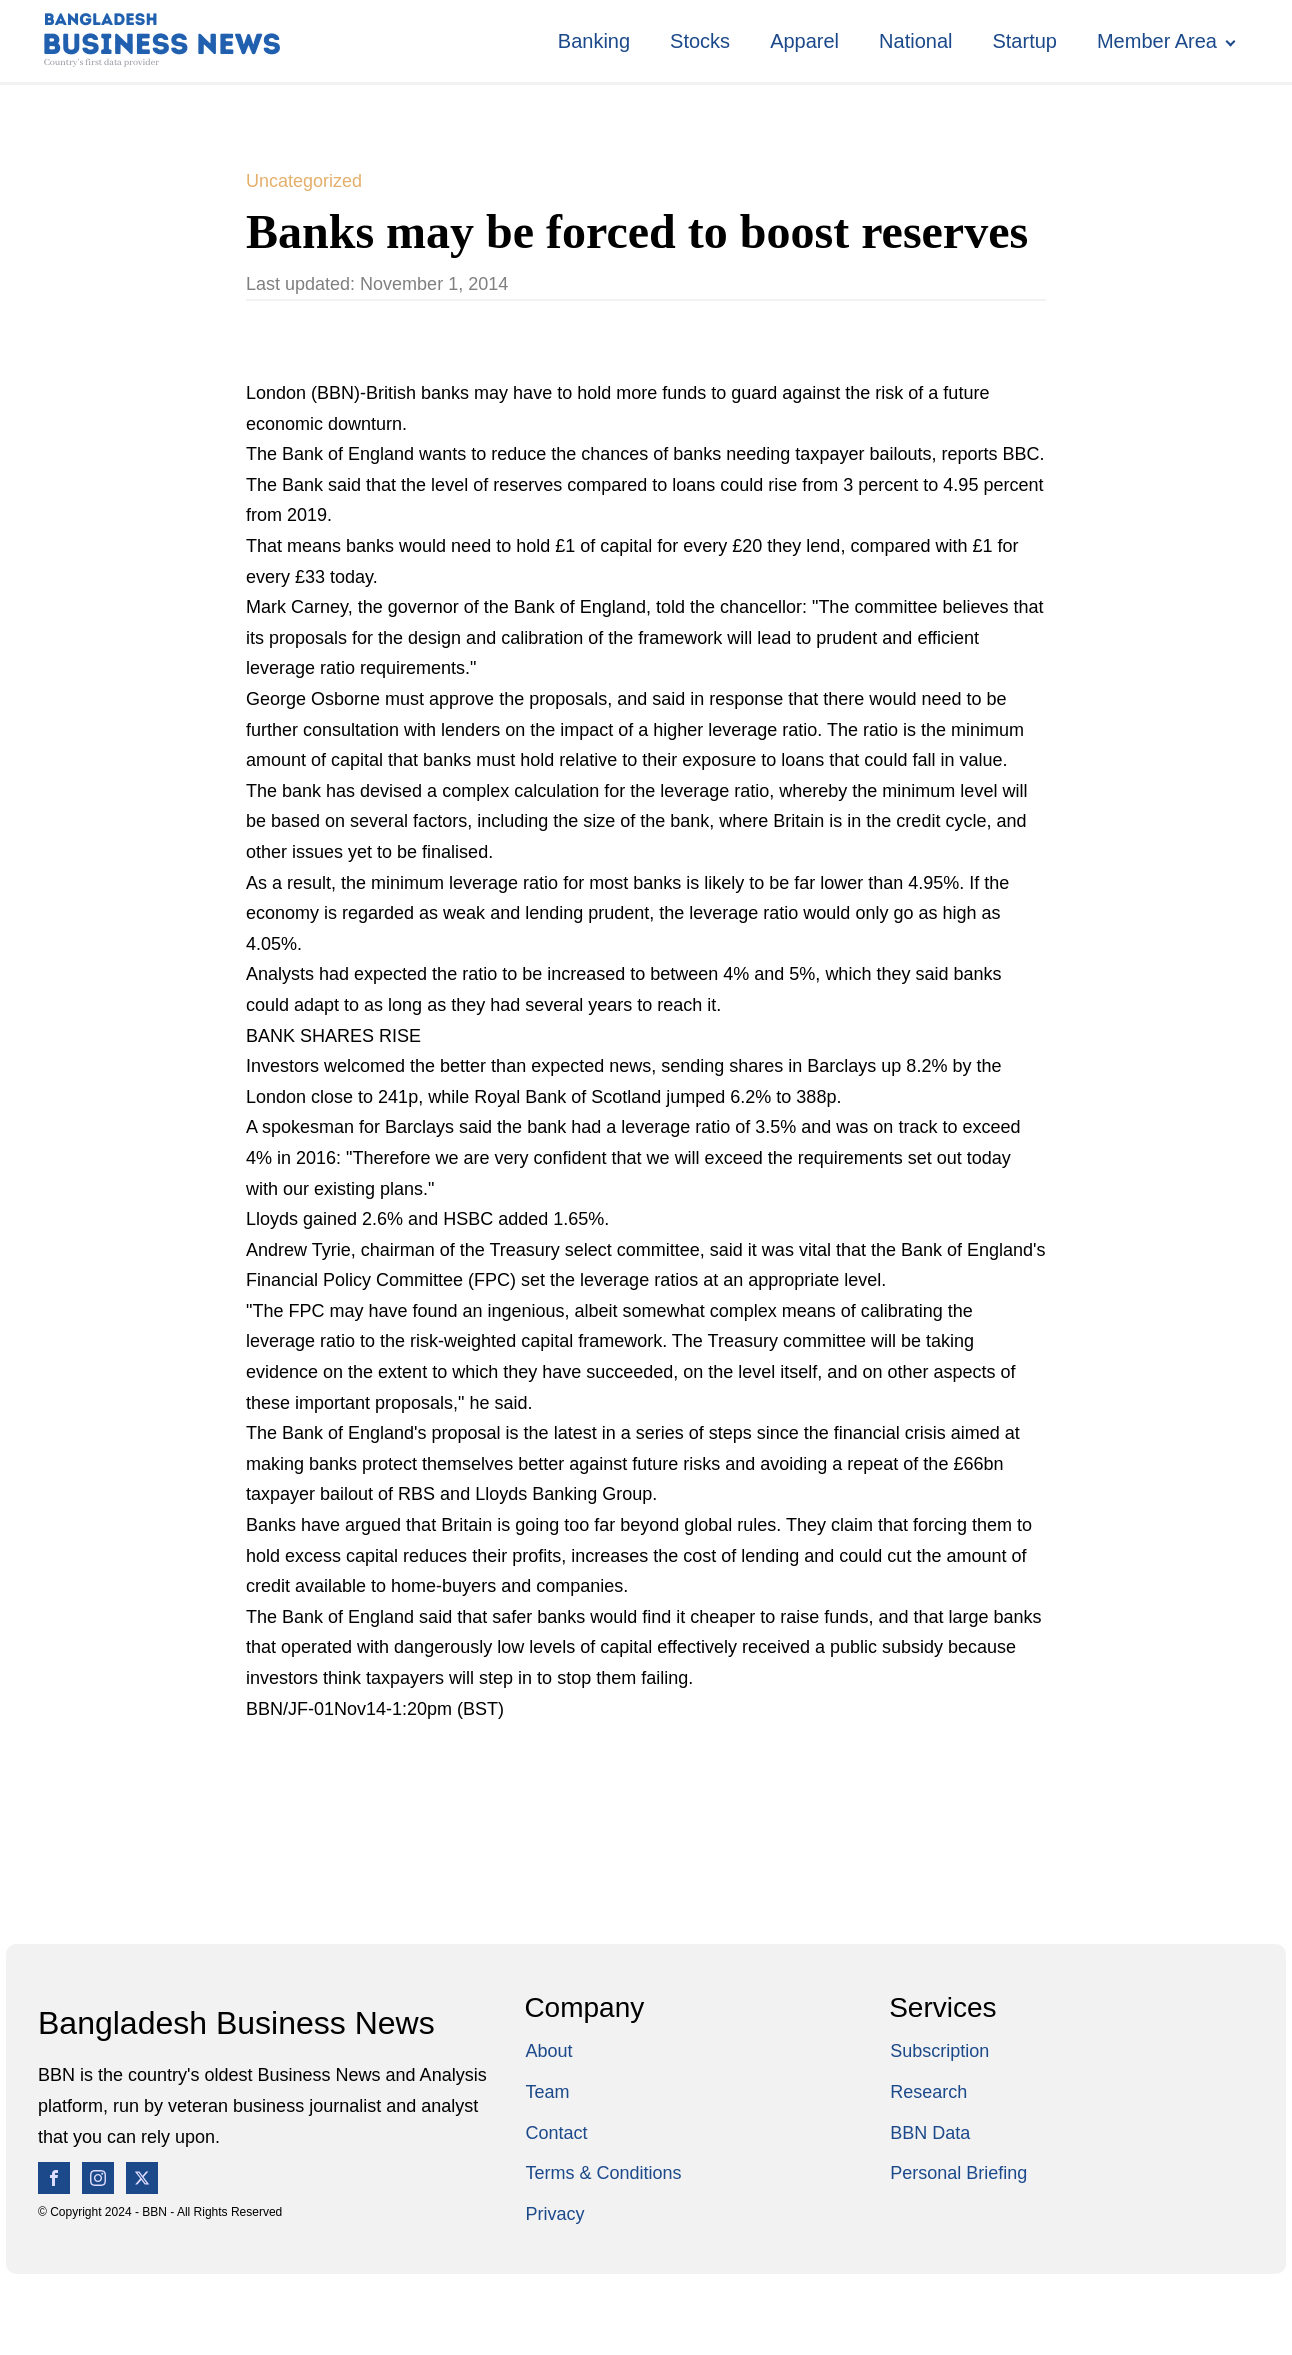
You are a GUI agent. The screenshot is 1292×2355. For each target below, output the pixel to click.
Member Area (1157, 41)
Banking (594, 41)
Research (928, 2092)
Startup (1024, 41)
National (915, 41)
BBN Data (930, 2133)
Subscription (939, 2051)
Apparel (804, 41)
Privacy (554, 2214)
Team (547, 2092)
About (548, 2051)
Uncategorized (304, 181)
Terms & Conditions (603, 2173)
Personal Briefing (958, 2173)
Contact (556, 2133)
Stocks (700, 41)
